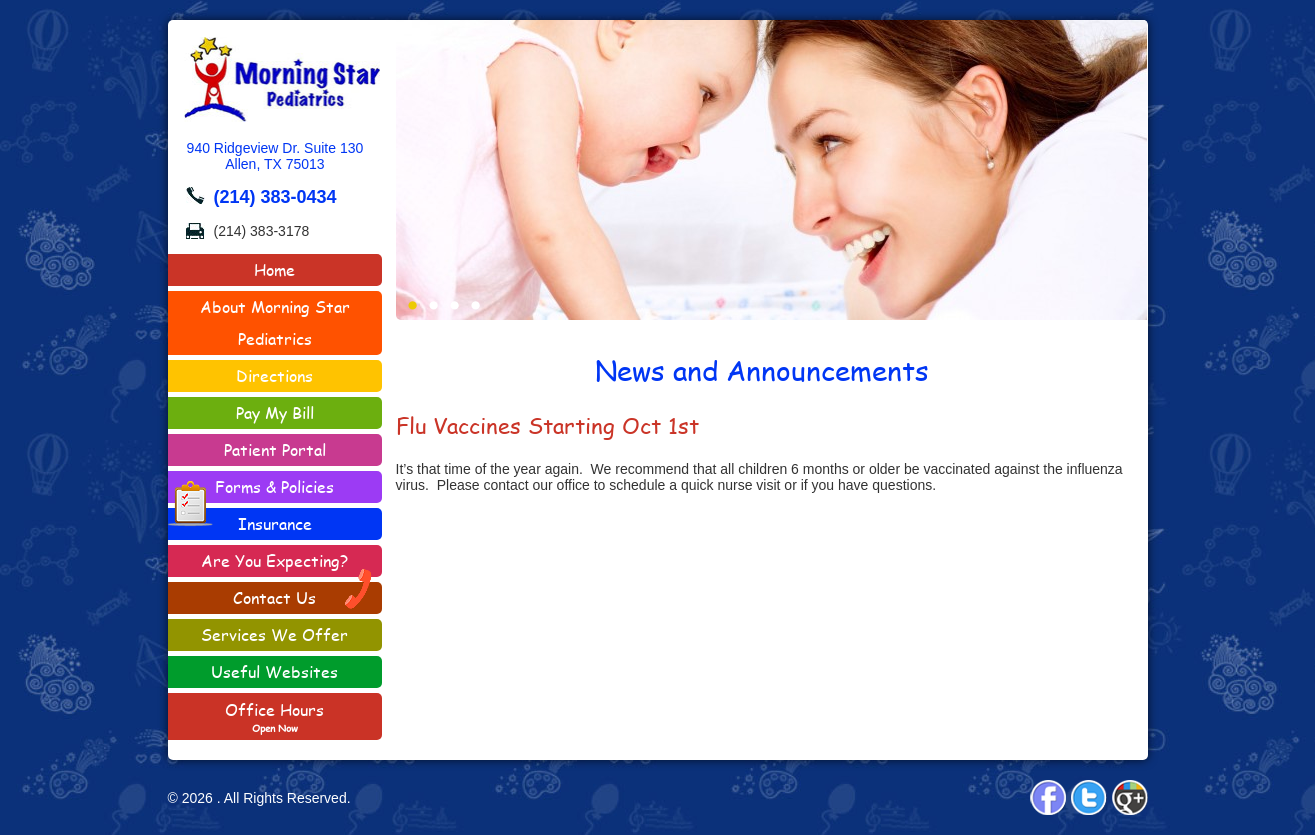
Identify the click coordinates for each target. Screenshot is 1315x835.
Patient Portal (275, 449)
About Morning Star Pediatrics (275, 322)
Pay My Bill (275, 412)
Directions (274, 375)
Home (274, 269)
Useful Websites (274, 671)
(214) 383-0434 (275, 197)
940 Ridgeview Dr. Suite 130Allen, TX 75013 (275, 156)
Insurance (275, 523)
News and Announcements (762, 370)
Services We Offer (274, 634)
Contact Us (303, 595)
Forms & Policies (251, 489)
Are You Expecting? (274, 560)
